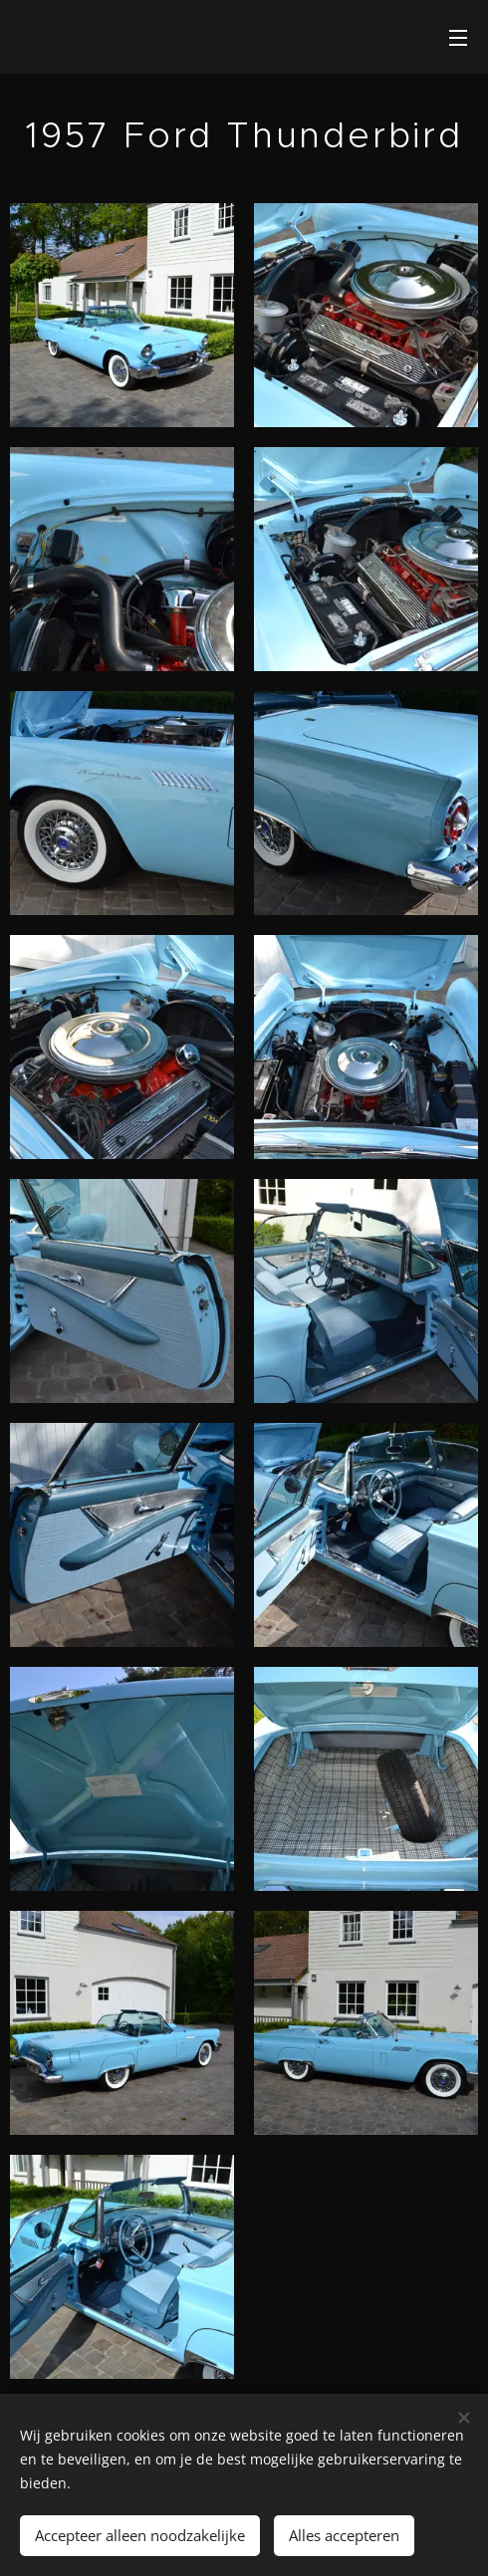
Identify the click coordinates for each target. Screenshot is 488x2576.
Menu (458, 38)
